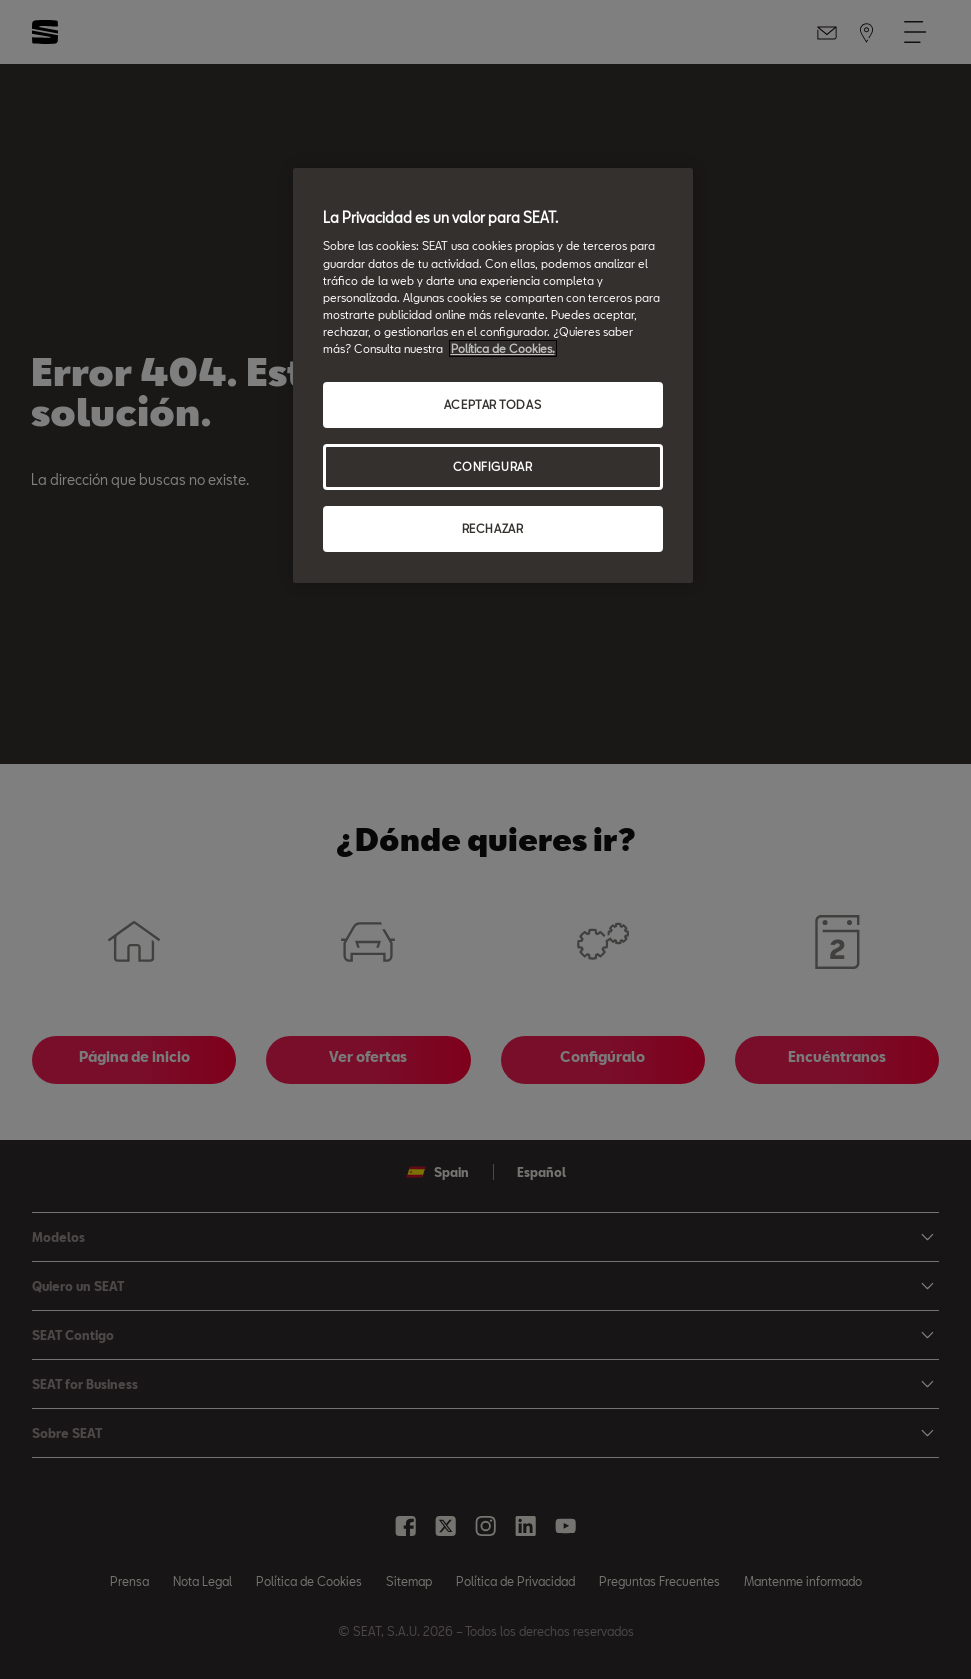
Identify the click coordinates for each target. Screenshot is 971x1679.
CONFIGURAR (493, 466)
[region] (493, 375)
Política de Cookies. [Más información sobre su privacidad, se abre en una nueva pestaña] (503, 348)
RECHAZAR (493, 528)
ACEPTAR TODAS (492, 404)
